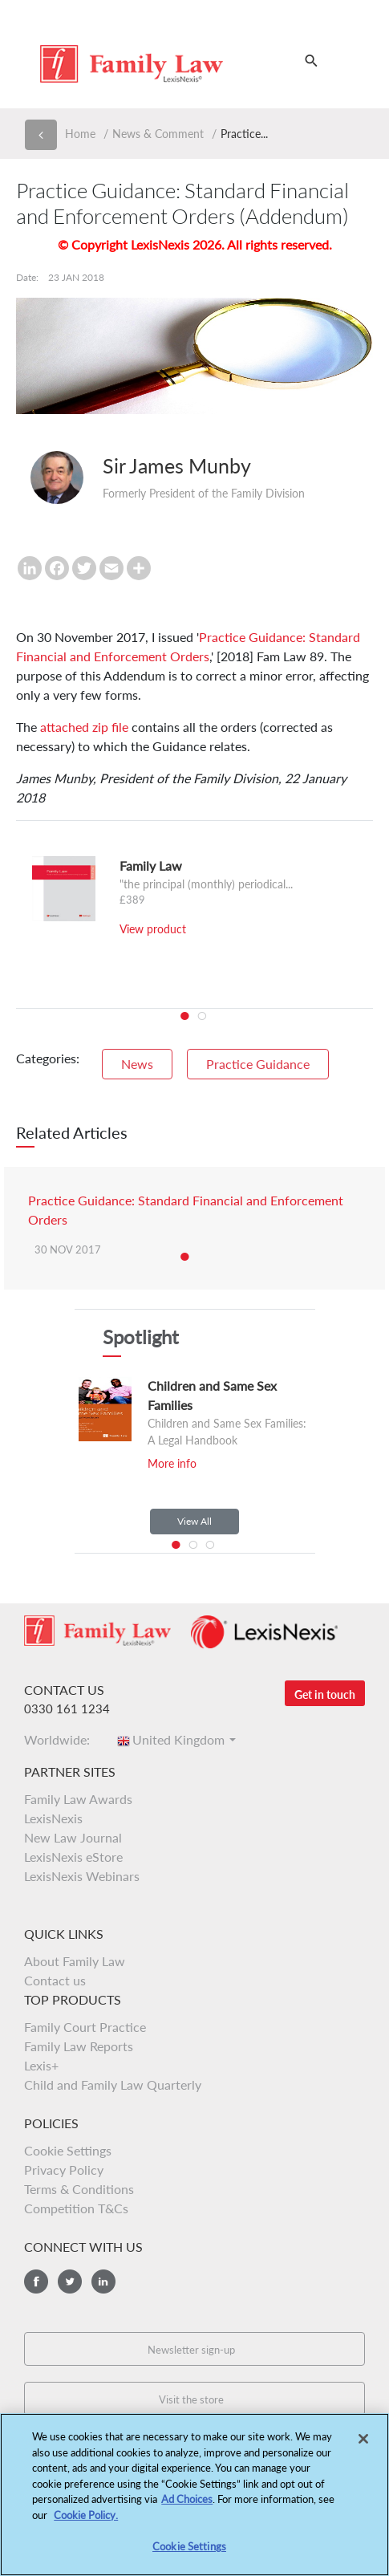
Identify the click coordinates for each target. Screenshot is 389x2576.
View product (153, 929)
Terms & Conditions (79, 2188)
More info (172, 1463)
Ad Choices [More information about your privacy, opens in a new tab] (187, 2507)
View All (194, 1521)
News (137, 1063)
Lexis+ (41, 2065)
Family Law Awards (78, 1798)
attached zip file (84, 726)
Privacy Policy (63, 2169)
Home (80, 133)
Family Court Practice (85, 2026)
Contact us (55, 1980)
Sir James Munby (177, 465)
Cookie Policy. (86, 2522)
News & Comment (158, 133)
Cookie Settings (67, 2150)
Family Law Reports (78, 2046)
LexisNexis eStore (73, 1856)
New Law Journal (73, 1837)
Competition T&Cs (76, 2208)
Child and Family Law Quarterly (112, 2084)
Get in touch (324, 1694)
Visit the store (191, 2399)
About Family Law (74, 1961)
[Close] (363, 2446)
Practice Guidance (258, 1063)
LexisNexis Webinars (82, 1875)
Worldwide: (61, 1739)
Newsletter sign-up (191, 2349)
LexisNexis (53, 1818)
